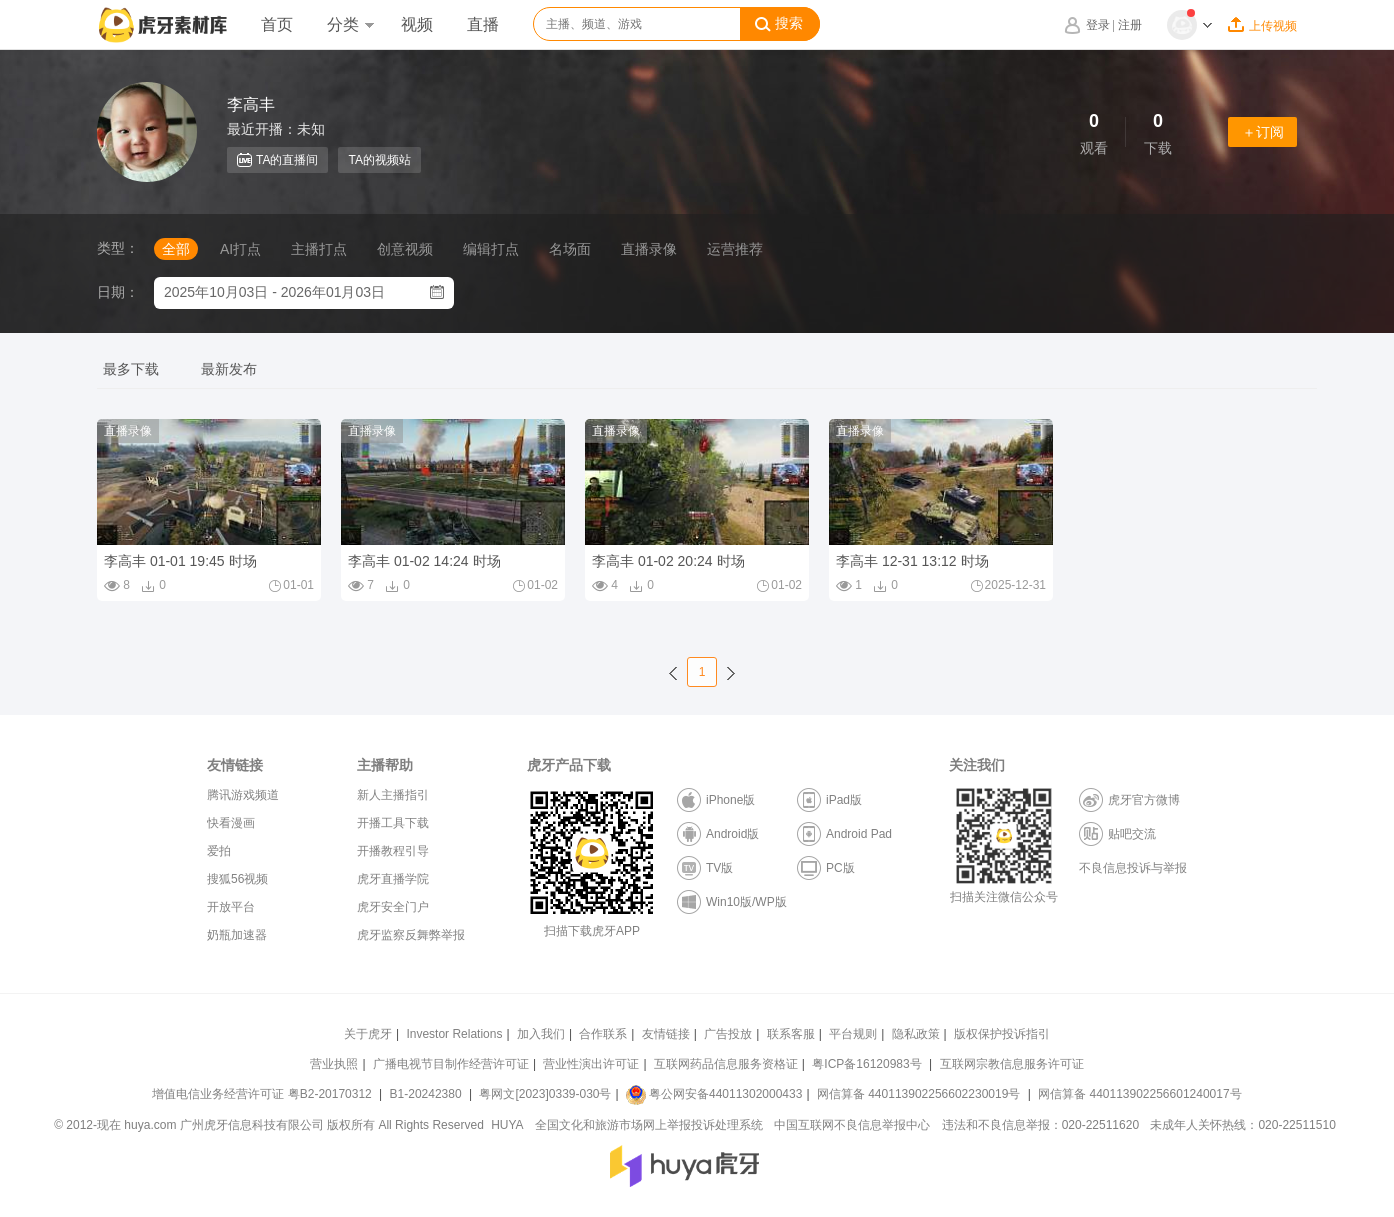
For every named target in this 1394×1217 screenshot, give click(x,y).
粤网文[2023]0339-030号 (545, 1094)
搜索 (779, 24)
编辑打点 (491, 249)
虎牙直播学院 (393, 879)
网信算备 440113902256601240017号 (1139, 1094)
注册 (1130, 25)
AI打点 (240, 249)
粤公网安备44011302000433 (714, 1094)
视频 (417, 24)
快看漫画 (231, 823)
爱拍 (219, 851)
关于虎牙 (368, 1034)
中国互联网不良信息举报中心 (852, 1125)
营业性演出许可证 (591, 1064)
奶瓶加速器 (237, 935)
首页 (277, 24)
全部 (176, 249)
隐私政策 (916, 1034)
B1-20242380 (427, 1094)
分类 (350, 24)
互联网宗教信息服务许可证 (1012, 1064)
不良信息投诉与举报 (1133, 868)
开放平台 (231, 907)
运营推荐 (735, 249)
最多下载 (131, 369)
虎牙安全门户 (393, 907)
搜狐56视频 (237, 879)
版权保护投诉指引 (1002, 1034)
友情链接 (666, 1034)
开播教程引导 (393, 851)
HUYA (507, 1125)
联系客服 (791, 1034)
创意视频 (405, 249)
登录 (1098, 25)
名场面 (570, 249)
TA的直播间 (277, 160)
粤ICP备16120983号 (866, 1064)
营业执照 (334, 1064)
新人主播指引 (393, 795)
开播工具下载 (393, 823)
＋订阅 (1263, 132)
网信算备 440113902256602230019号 (919, 1094)
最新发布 (229, 369)
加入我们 (541, 1034)
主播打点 (319, 249)
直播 (483, 24)
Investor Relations (454, 1034)
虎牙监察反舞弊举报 (411, 935)
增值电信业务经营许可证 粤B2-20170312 (263, 1094)
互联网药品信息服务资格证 (726, 1064)
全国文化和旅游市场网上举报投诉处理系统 (649, 1125)
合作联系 (603, 1034)
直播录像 (649, 249)
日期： (118, 292)
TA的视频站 (379, 160)
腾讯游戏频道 (243, 795)
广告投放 (728, 1034)
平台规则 (853, 1034)
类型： (118, 248)
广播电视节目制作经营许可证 (451, 1064)
